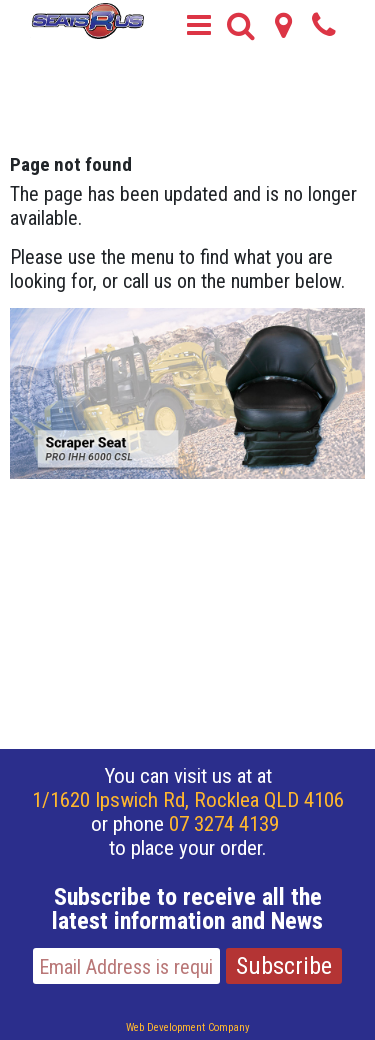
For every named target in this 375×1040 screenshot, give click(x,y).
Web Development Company (188, 1027)
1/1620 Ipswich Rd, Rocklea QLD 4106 (188, 800)
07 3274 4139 (224, 824)
